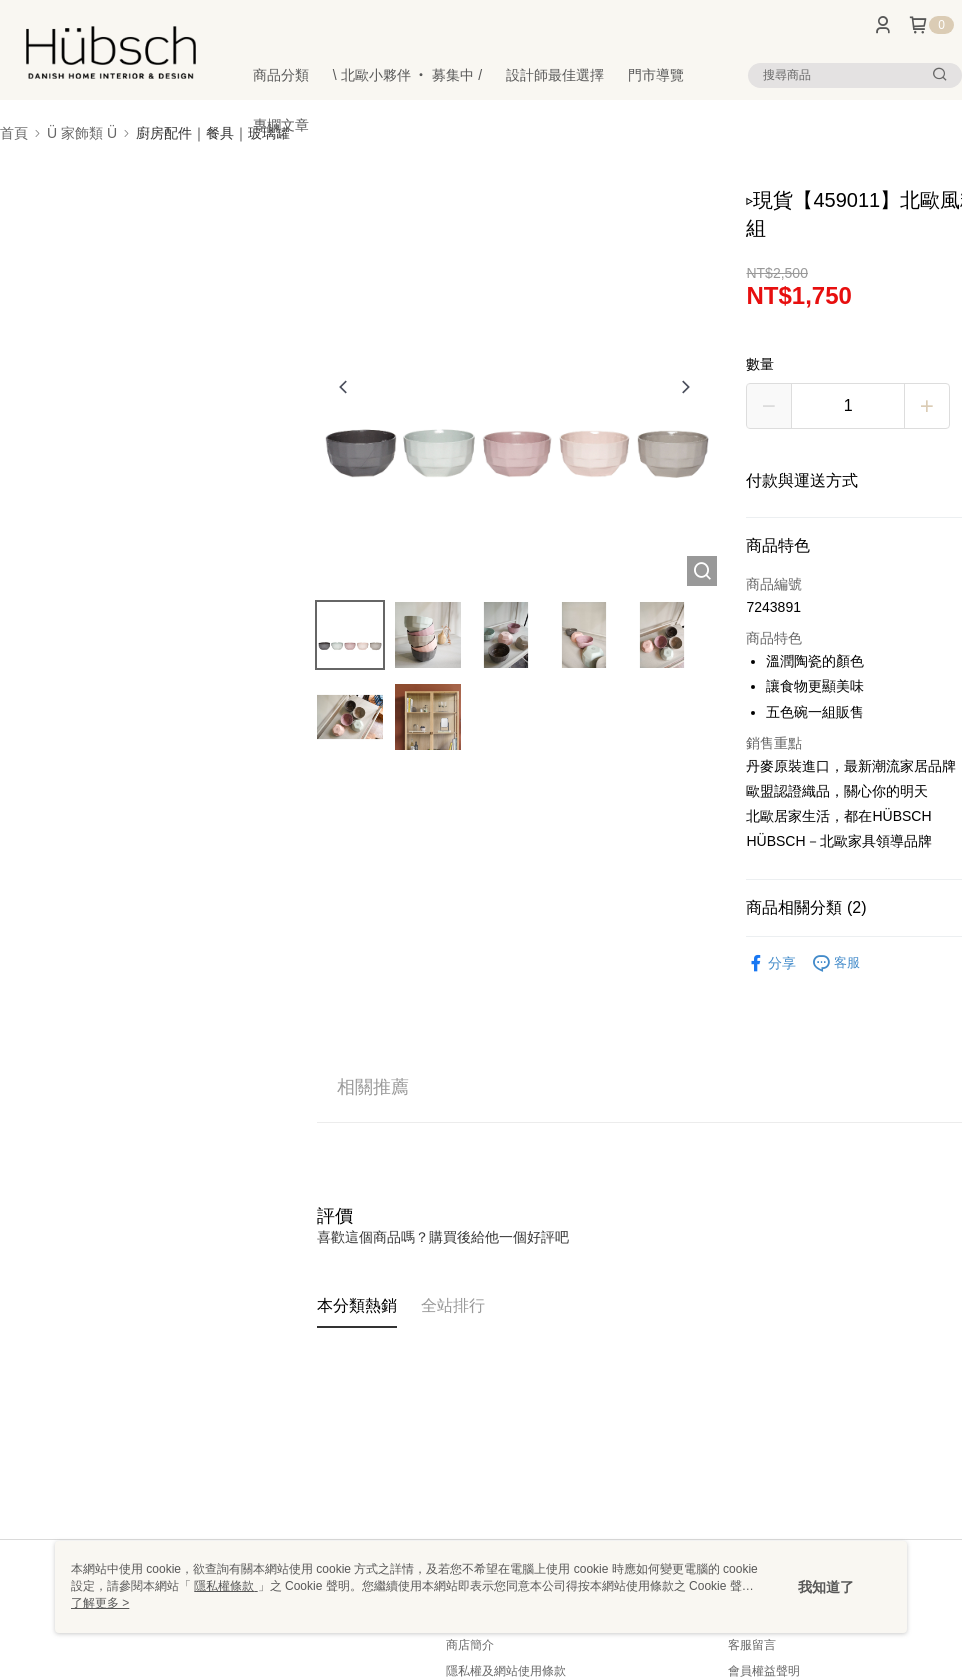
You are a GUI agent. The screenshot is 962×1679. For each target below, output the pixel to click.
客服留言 (752, 1645)
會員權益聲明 (764, 1671)
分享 (771, 963)
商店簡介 (470, 1645)
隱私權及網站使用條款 (506, 1671)
